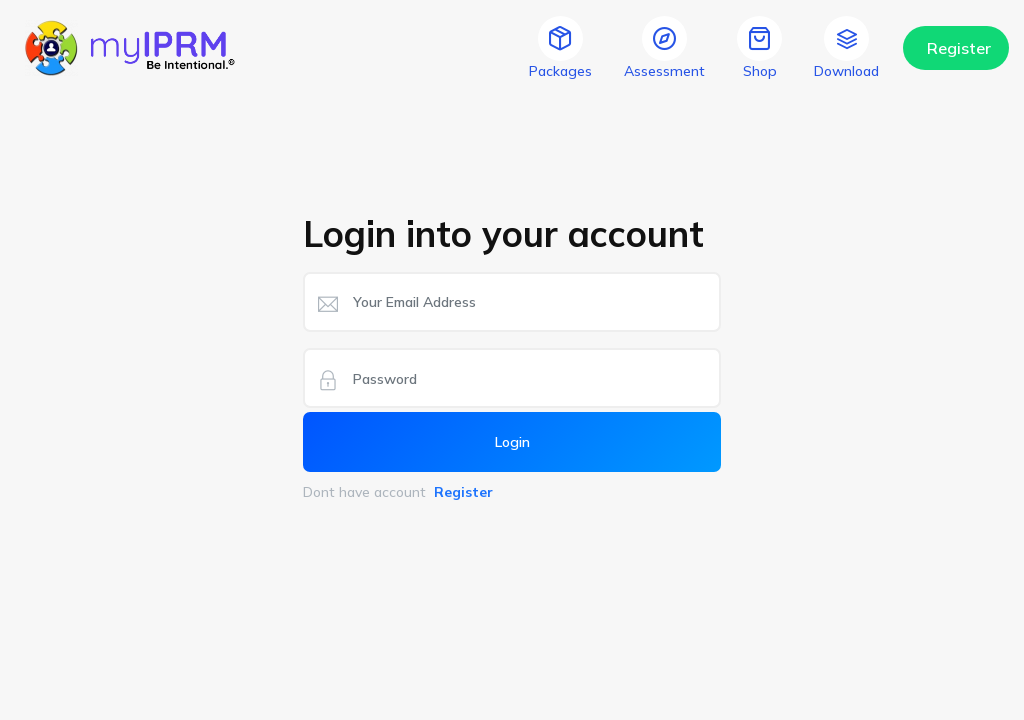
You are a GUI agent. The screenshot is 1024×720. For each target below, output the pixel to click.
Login (512, 442)
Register (959, 48)
